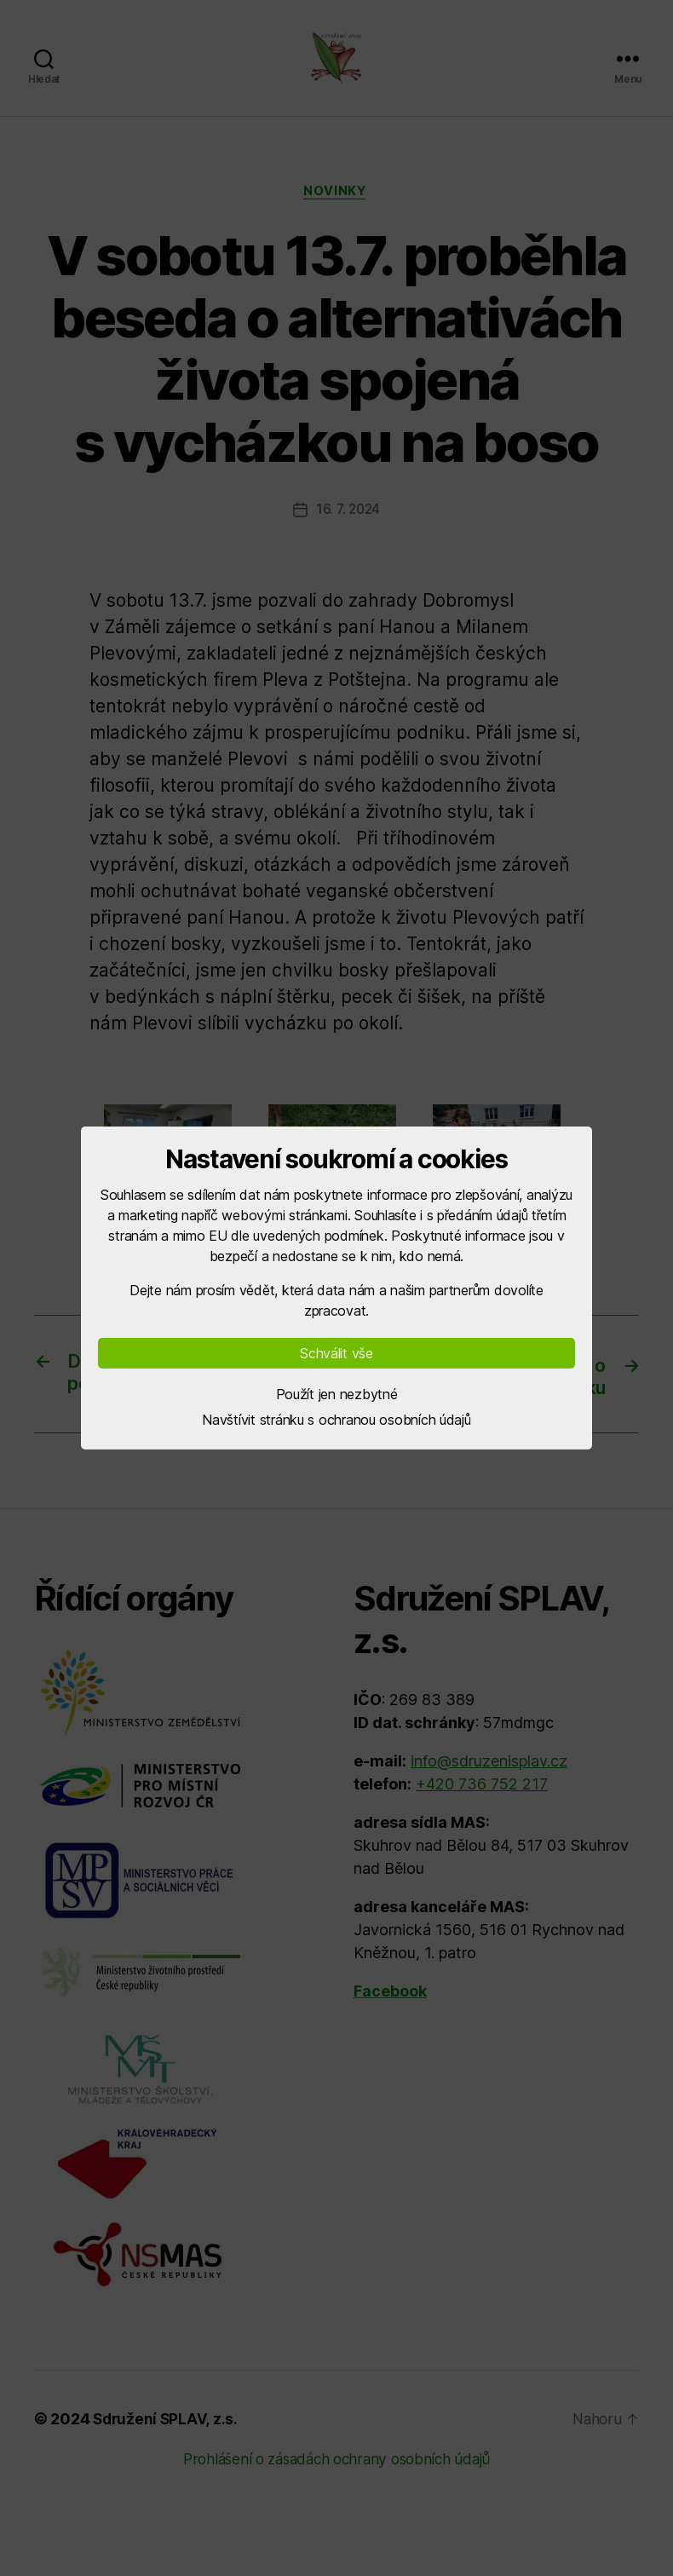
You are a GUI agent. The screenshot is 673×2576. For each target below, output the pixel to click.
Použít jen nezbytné (337, 1394)
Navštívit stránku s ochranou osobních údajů (336, 1419)
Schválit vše (336, 1353)
